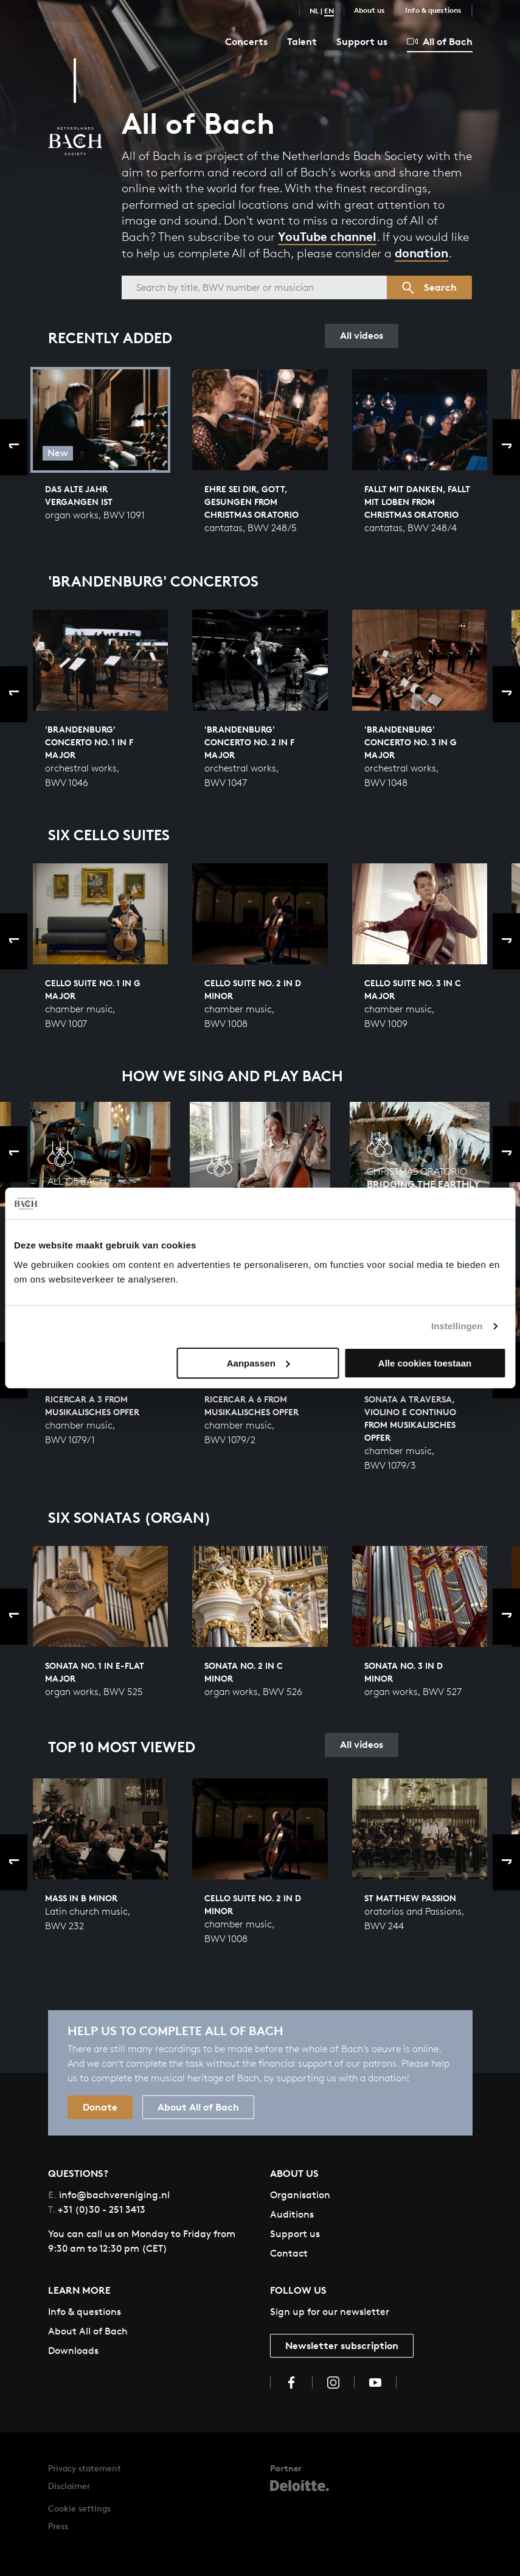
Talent (302, 41)
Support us (361, 41)
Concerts (246, 41)
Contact (289, 2253)
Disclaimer (69, 2485)
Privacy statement (84, 2468)
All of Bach (440, 41)
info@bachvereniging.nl (109, 2195)
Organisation (300, 2195)
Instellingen (457, 1326)
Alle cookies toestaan (424, 1363)
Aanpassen (258, 1363)
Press (58, 2526)
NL (314, 10)
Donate (100, 2107)
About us (369, 10)
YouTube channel (327, 236)
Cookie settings (79, 2508)
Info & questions (433, 10)
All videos (361, 335)
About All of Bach (198, 2107)
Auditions (292, 2214)
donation (421, 252)
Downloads (73, 2350)
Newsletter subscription (341, 2345)
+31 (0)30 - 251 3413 (96, 2209)
